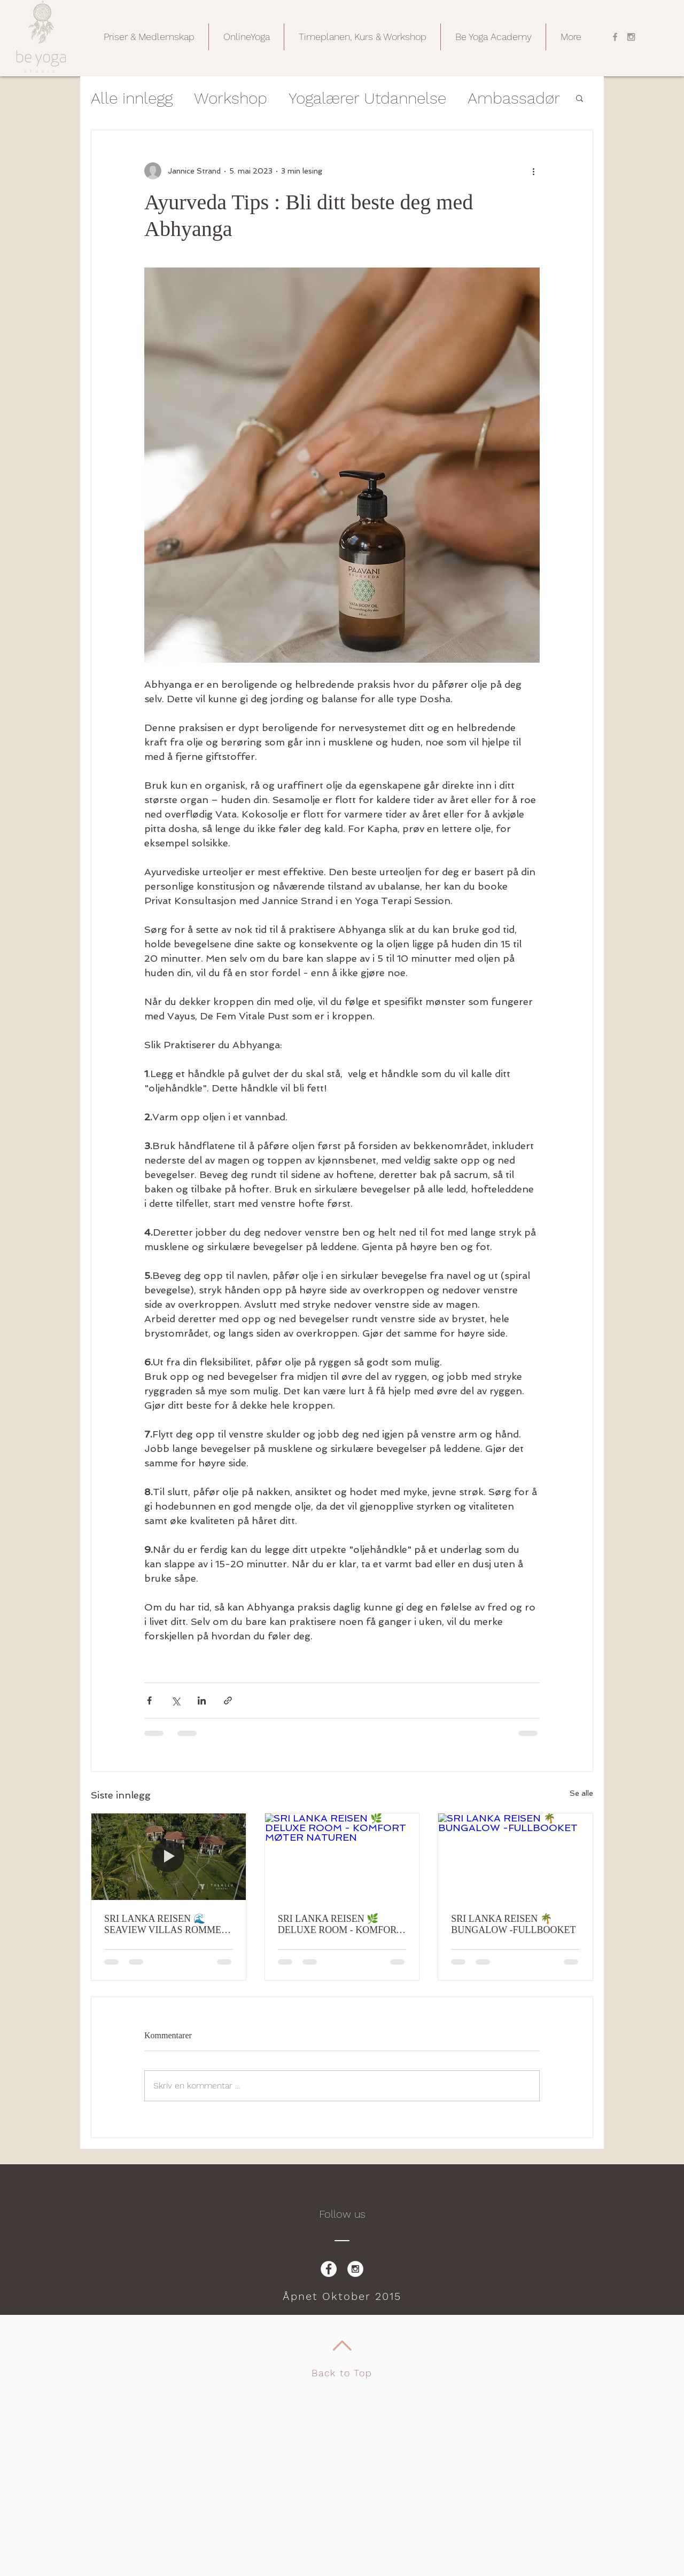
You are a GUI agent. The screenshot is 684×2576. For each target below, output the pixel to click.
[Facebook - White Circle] (329, 2269)
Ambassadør (514, 98)
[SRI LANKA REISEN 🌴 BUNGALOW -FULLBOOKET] (515, 1856)
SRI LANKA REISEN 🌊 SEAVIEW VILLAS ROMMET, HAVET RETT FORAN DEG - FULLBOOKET (166, 1924)
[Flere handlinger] (533, 170)
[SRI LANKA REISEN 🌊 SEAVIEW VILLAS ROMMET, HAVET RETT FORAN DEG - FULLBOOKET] (168, 1856)
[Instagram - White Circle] (355, 2269)
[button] (148, 36)
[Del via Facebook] (149, 1700)
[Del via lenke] (228, 1700)
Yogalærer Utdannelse (367, 98)
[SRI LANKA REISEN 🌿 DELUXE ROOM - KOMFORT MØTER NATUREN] (342, 1856)
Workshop (230, 98)
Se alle (581, 1793)
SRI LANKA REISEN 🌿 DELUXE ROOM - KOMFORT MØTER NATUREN (340, 1924)
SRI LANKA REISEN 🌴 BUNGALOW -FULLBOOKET (513, 1924)
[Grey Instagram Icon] (631, 37)
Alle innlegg (132, 98)
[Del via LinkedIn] (202, 1700)
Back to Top (342, 2372)
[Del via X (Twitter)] (175, 1700)
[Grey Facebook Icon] (615, 37)
